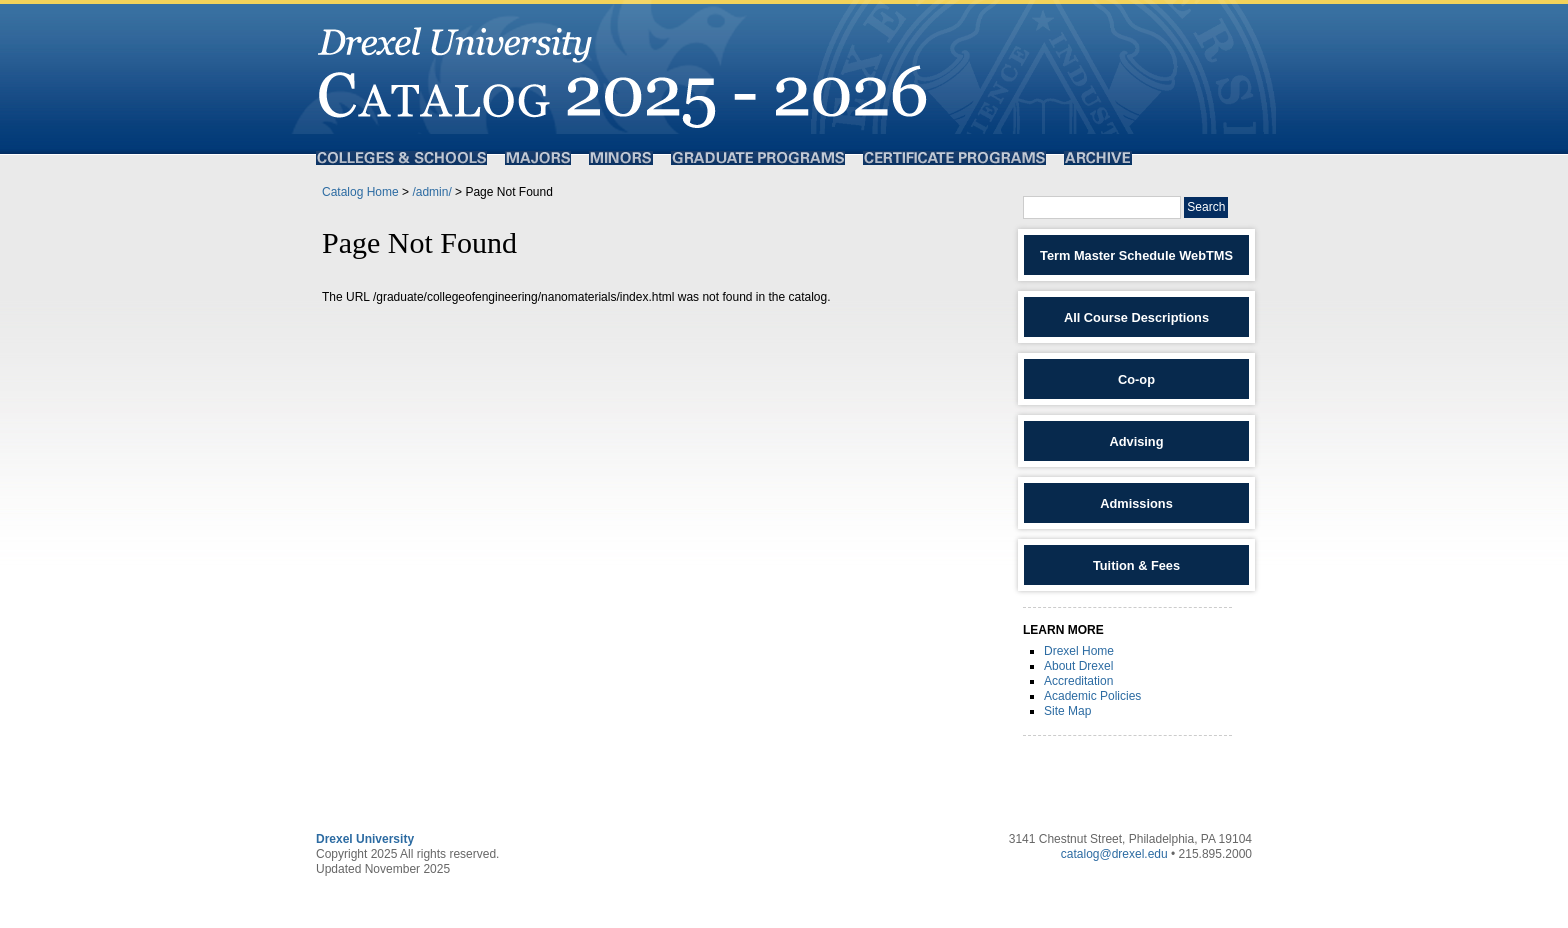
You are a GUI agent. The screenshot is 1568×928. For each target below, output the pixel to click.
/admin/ (431, 192)
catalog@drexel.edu (1114, 854)
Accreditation (1078, 681)
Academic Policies (1092, 696)
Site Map (1067, 711)
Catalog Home (360, 192)
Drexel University (365, 839)
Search (1206, 207)
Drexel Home (1079, 651)
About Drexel (1078, 666)
